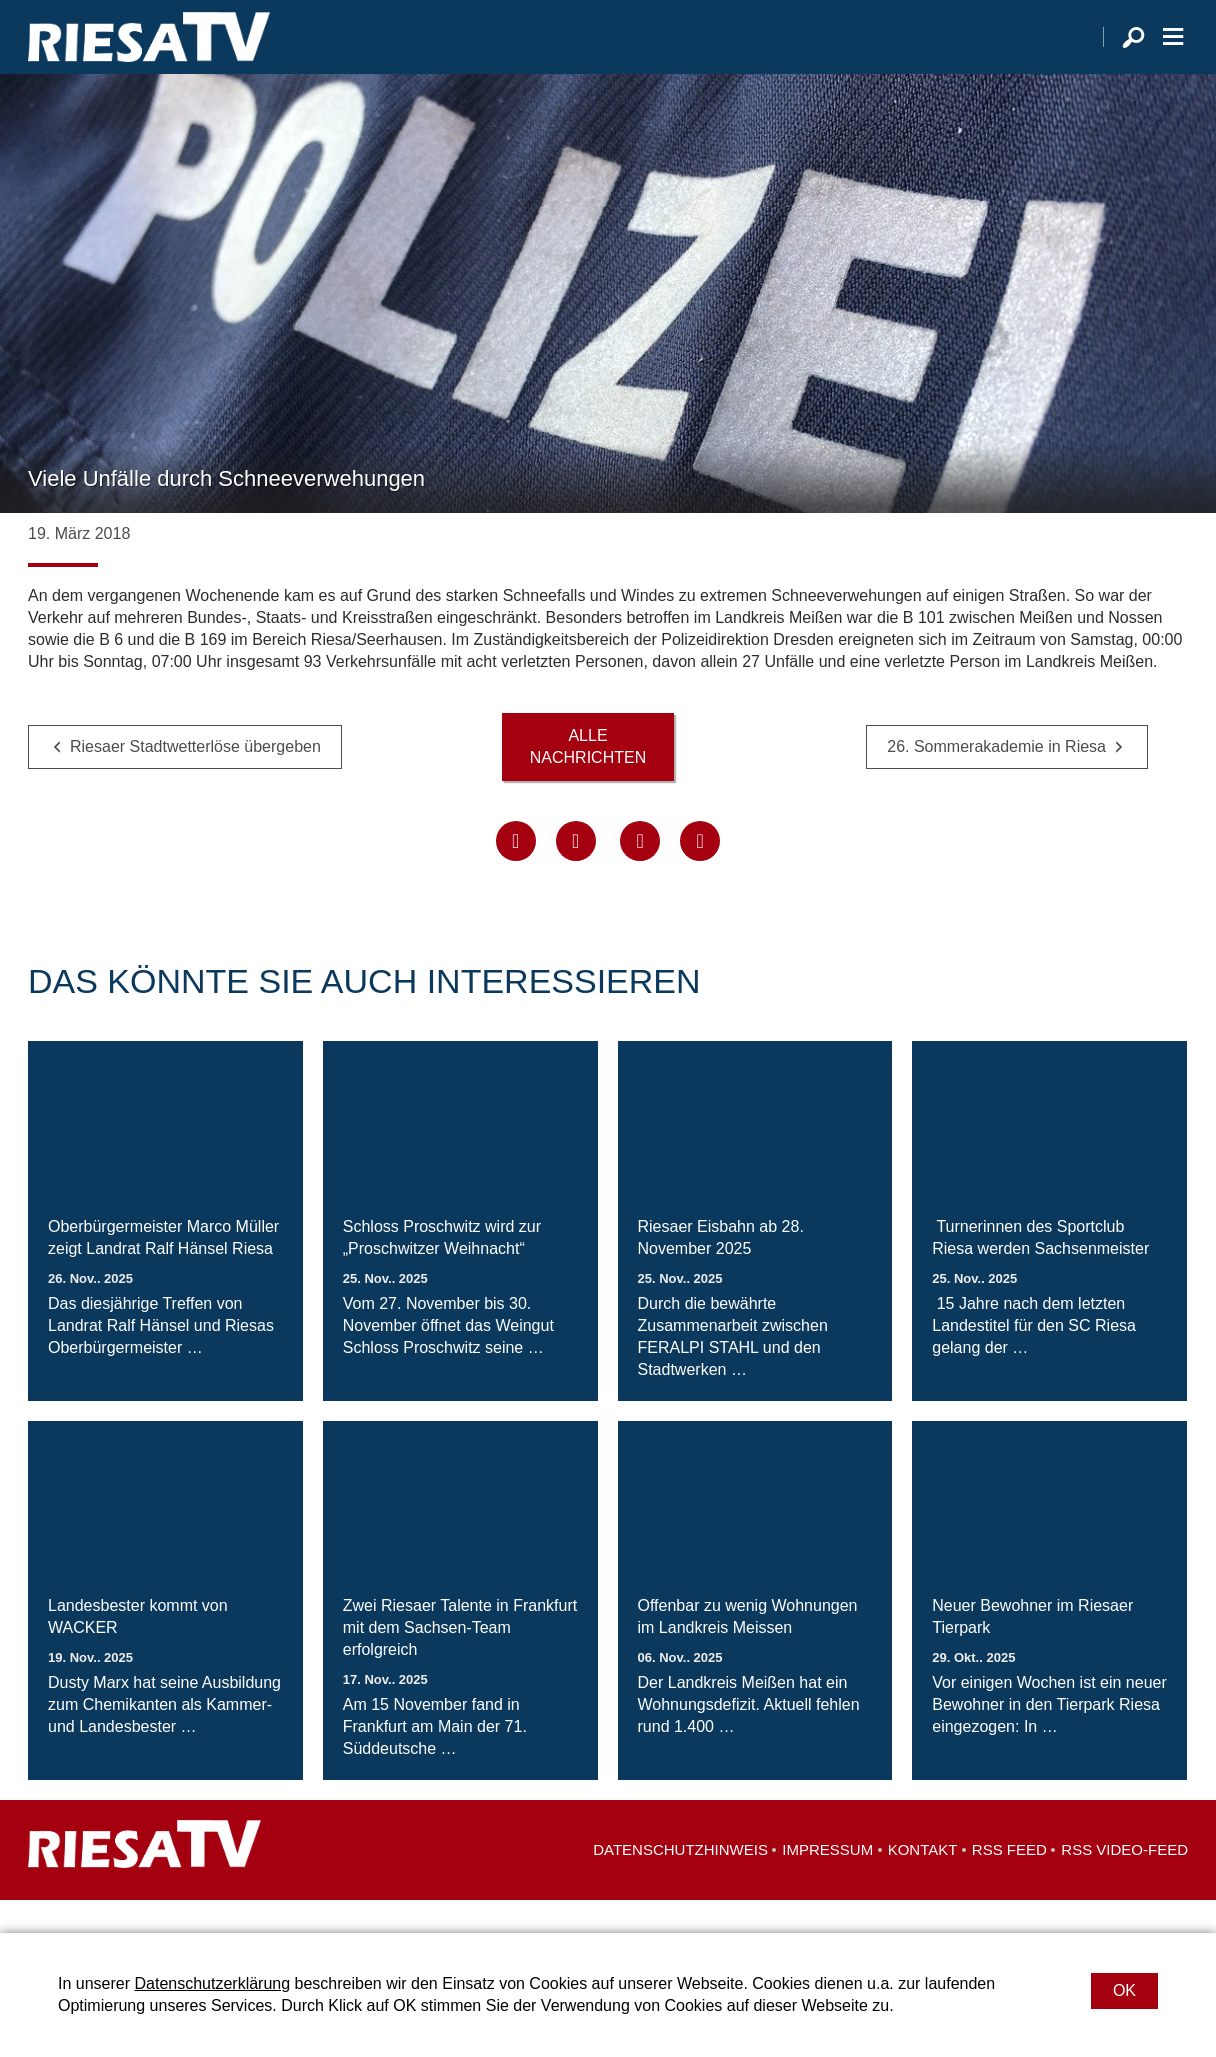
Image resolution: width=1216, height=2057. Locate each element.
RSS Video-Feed (1124, 1882)
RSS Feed (1009, 1882)
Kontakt (923, 1882)
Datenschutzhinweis (680, 1882)
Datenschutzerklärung (212, 1983)
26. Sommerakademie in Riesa (996, 779)
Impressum (827, 1882)
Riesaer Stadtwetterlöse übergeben (195, 779)
